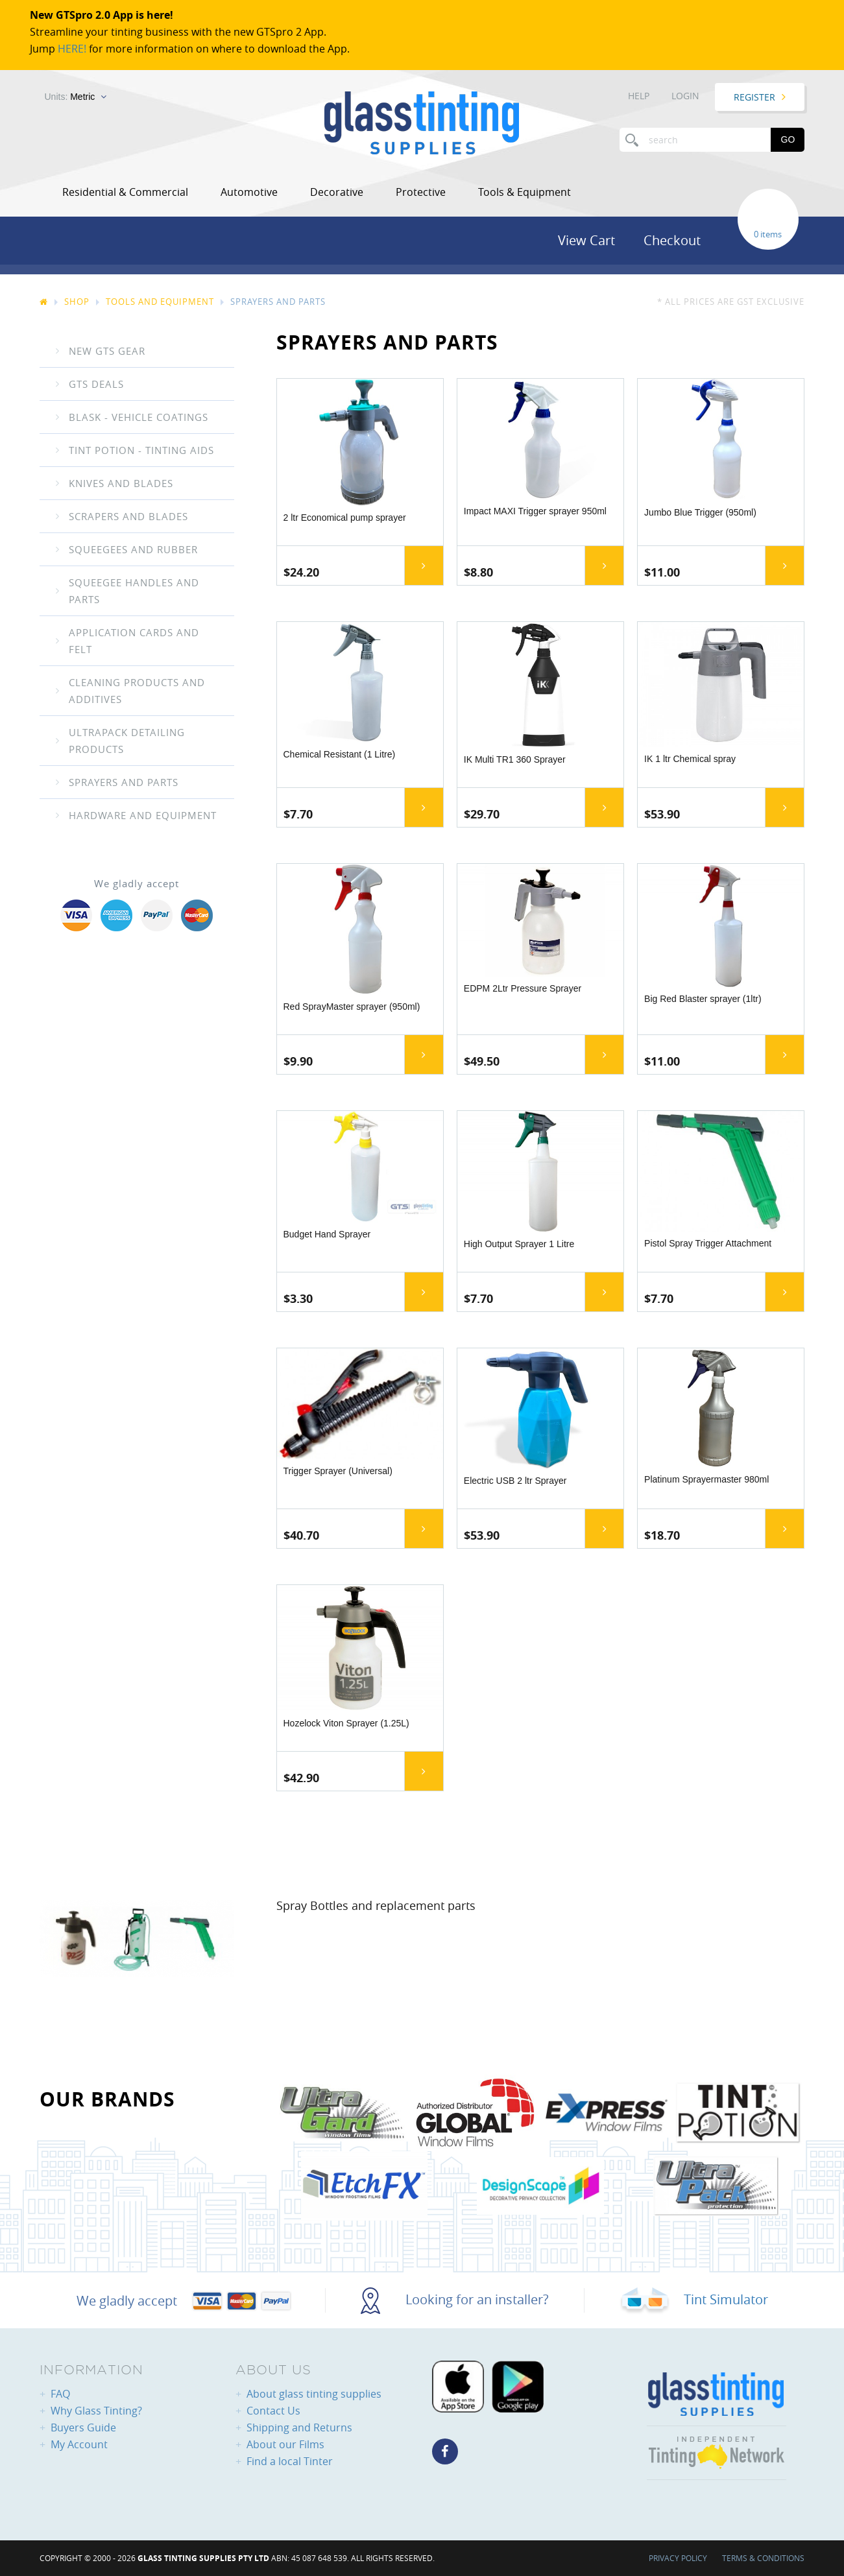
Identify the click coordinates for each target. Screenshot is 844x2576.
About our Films (285, 2444)
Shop (77, 301)
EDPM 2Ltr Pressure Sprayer (522, 988)
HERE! (72, 49)
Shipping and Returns (299, 2427)
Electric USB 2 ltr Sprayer (515, 1480)
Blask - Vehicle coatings (138, 417)
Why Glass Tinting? (96, 2410)
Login (685, 95)
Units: (70, 96)
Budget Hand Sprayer (327, 1234)
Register (754, 97)
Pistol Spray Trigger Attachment (707, 1243)
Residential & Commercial (125, 192)
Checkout (672, 240)
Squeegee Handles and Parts (134, 591)
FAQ (60, 2394)
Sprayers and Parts (123, 782)
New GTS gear (107, 350)
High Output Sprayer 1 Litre (519, 1244)
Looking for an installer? (455, 2299)
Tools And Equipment (160, 301)
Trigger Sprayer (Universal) (337, 1471)
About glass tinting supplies (314, 2394)
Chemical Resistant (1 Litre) (339, 754)
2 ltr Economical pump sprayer (344, 517)
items (771, 234)
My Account (79, 2444)
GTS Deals (96, 383)
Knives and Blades (121, 483)
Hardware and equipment (143, 815)
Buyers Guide (83, 2427)
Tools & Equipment (524, 192)
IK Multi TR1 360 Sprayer (515, 759)
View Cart (586, 240)
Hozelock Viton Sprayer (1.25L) (346, 1723)
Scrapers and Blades (128, 516)
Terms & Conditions (763, 2558)
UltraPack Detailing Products (127, 741)
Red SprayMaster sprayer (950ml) (351, 1006)
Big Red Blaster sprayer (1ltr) (703, 999)
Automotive (249, 192)
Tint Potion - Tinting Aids (141, 450)
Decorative (336, 192)
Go (788, 139)
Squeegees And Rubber (133, 549)
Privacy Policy (678, 2558)
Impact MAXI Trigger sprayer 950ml (535, 511)
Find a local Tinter (290, 2461)
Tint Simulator (694, 2299)
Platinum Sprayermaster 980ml (706, 1479)
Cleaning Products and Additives (137, 691)
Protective (421, 192)
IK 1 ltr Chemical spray (690, 759)
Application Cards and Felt (134, 641)
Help (638, 95)
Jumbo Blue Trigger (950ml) (700, 512)
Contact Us (273, 2410)
